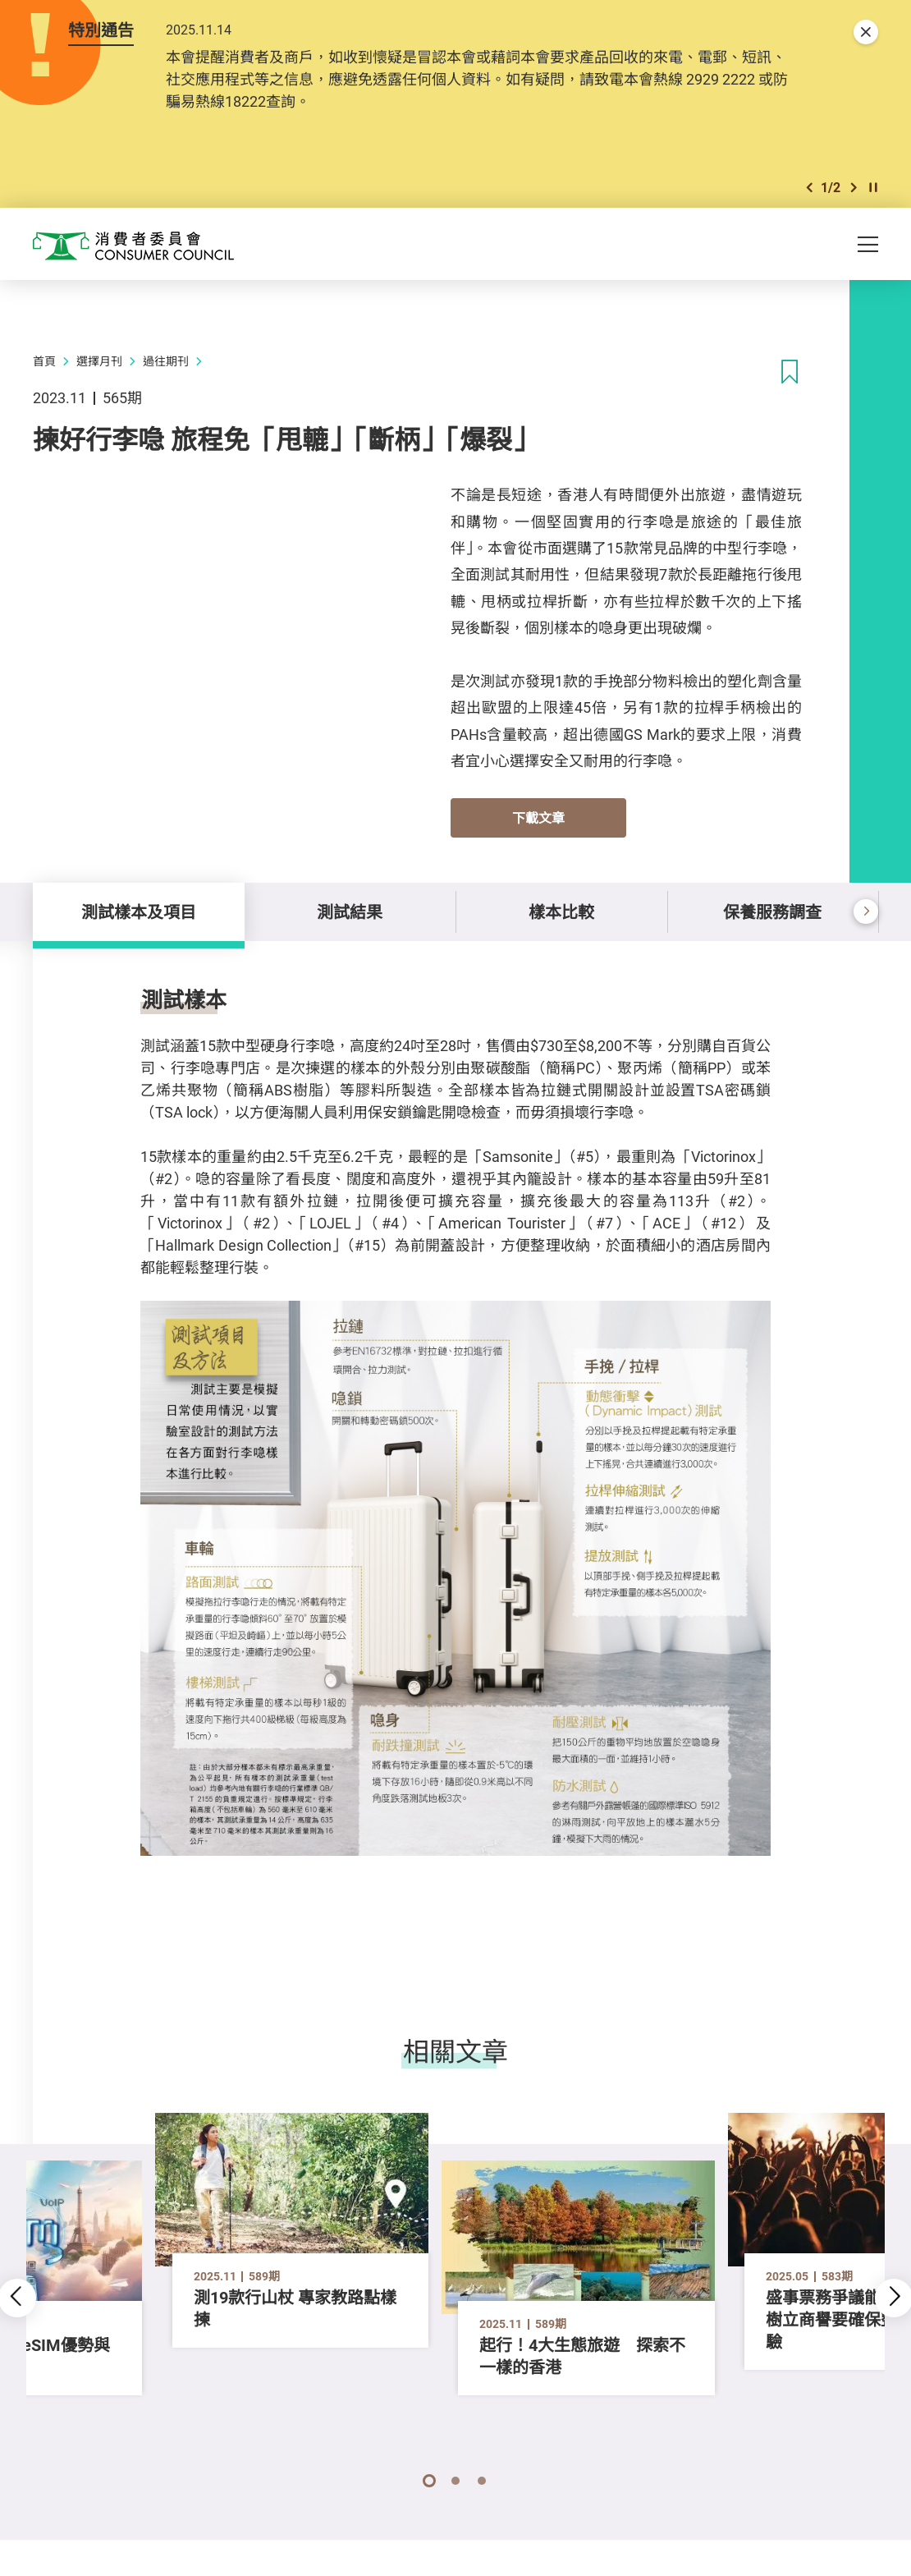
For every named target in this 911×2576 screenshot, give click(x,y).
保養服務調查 (772, 912)
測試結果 (349, 912)
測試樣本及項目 (138, 912)
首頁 (44, 361)
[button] (809, 187)
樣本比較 (561, 912)
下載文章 (538, 818)
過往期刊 (166, 361)
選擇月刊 (99, 361)
